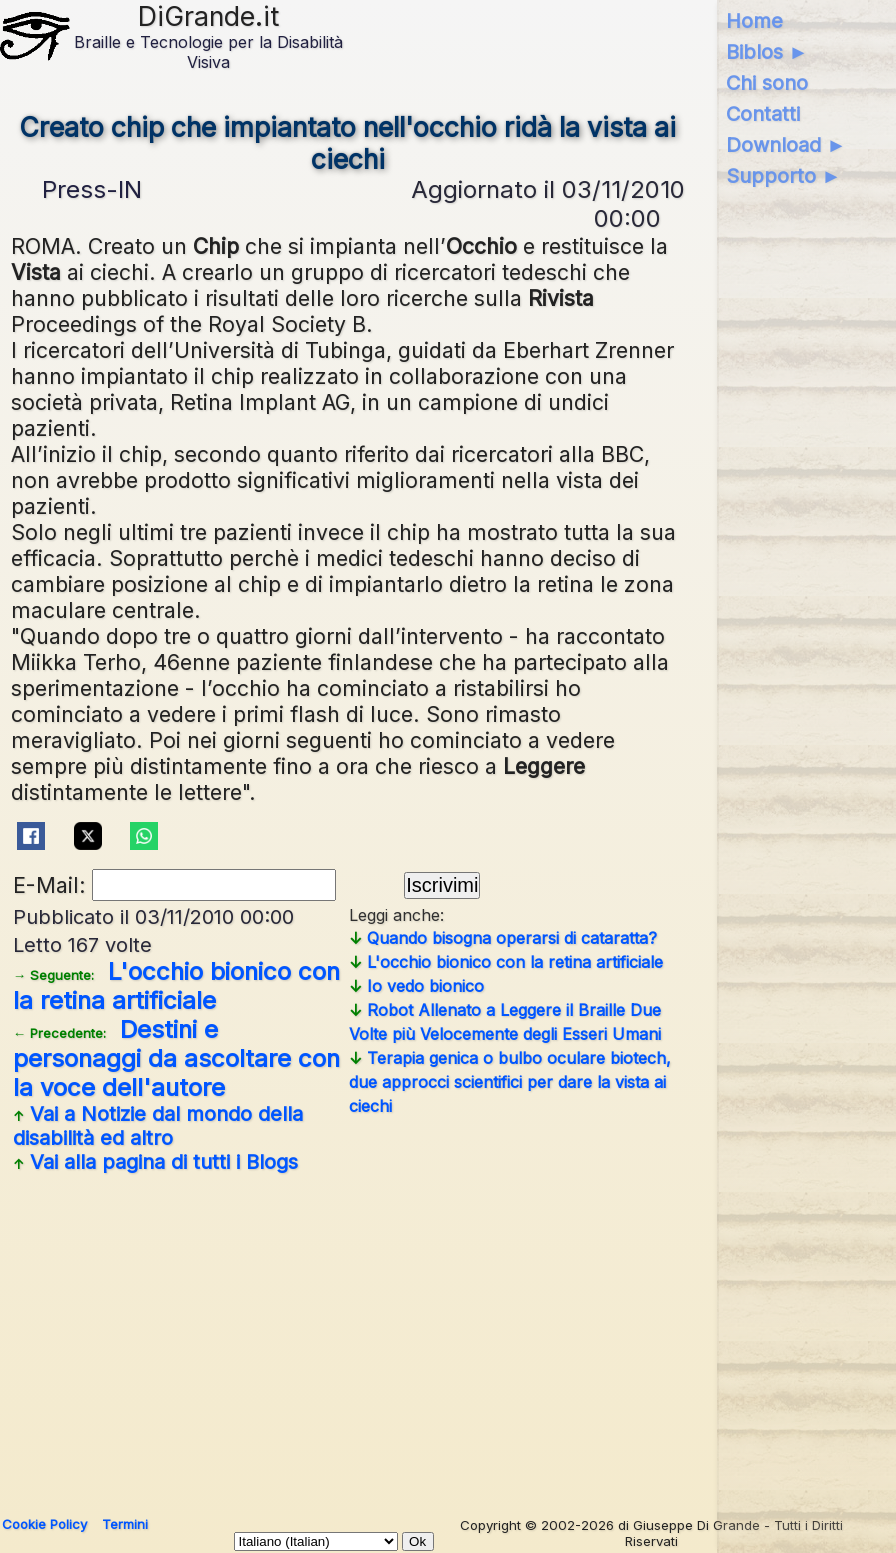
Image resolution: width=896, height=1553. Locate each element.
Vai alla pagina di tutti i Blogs (155, 1162)
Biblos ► (767, 52)
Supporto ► (784, 176)
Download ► (786, 145)
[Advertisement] (348, 1337)
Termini (125, 1524)
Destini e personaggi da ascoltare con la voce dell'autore (176, 1058)
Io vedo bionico (416, 986)
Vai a (158, 1126)
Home (754, 21)
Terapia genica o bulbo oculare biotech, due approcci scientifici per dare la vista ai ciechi (510, 1082)
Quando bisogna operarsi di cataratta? (503, 938)
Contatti (763, 114)
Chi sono (767, 83)
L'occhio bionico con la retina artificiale (176, 986)
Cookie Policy (44, 1524)
